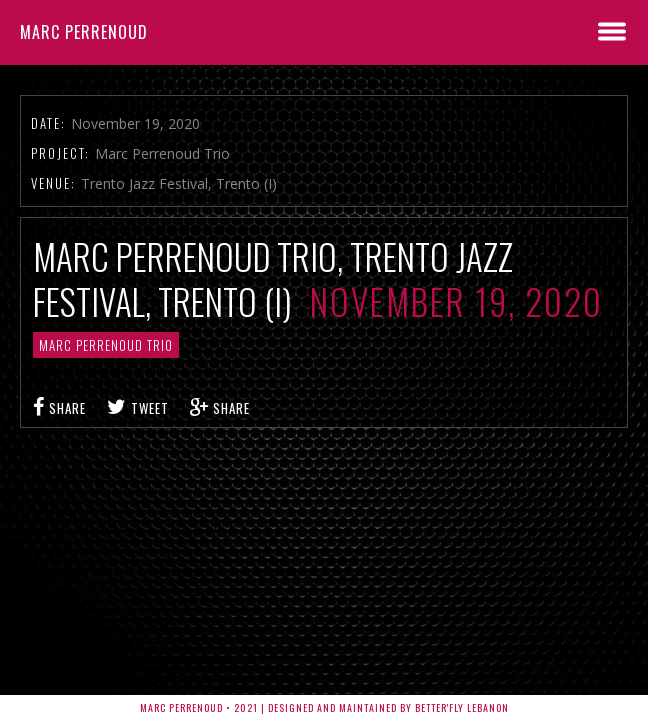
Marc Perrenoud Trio (106, 345)
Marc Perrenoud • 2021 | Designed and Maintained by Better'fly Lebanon (324, 707)
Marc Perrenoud (84, 32)
